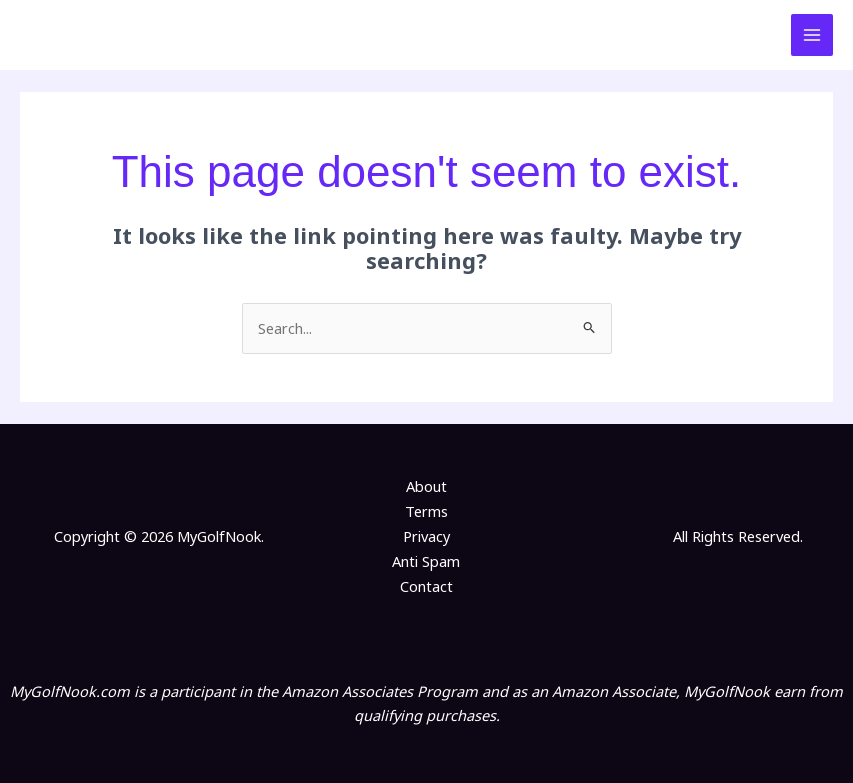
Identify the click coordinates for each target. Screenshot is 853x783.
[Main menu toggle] (812, 35)
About (426, 486)
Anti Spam (426, 561)
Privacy (426, 536)
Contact (426, 585)
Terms (426, 511)
